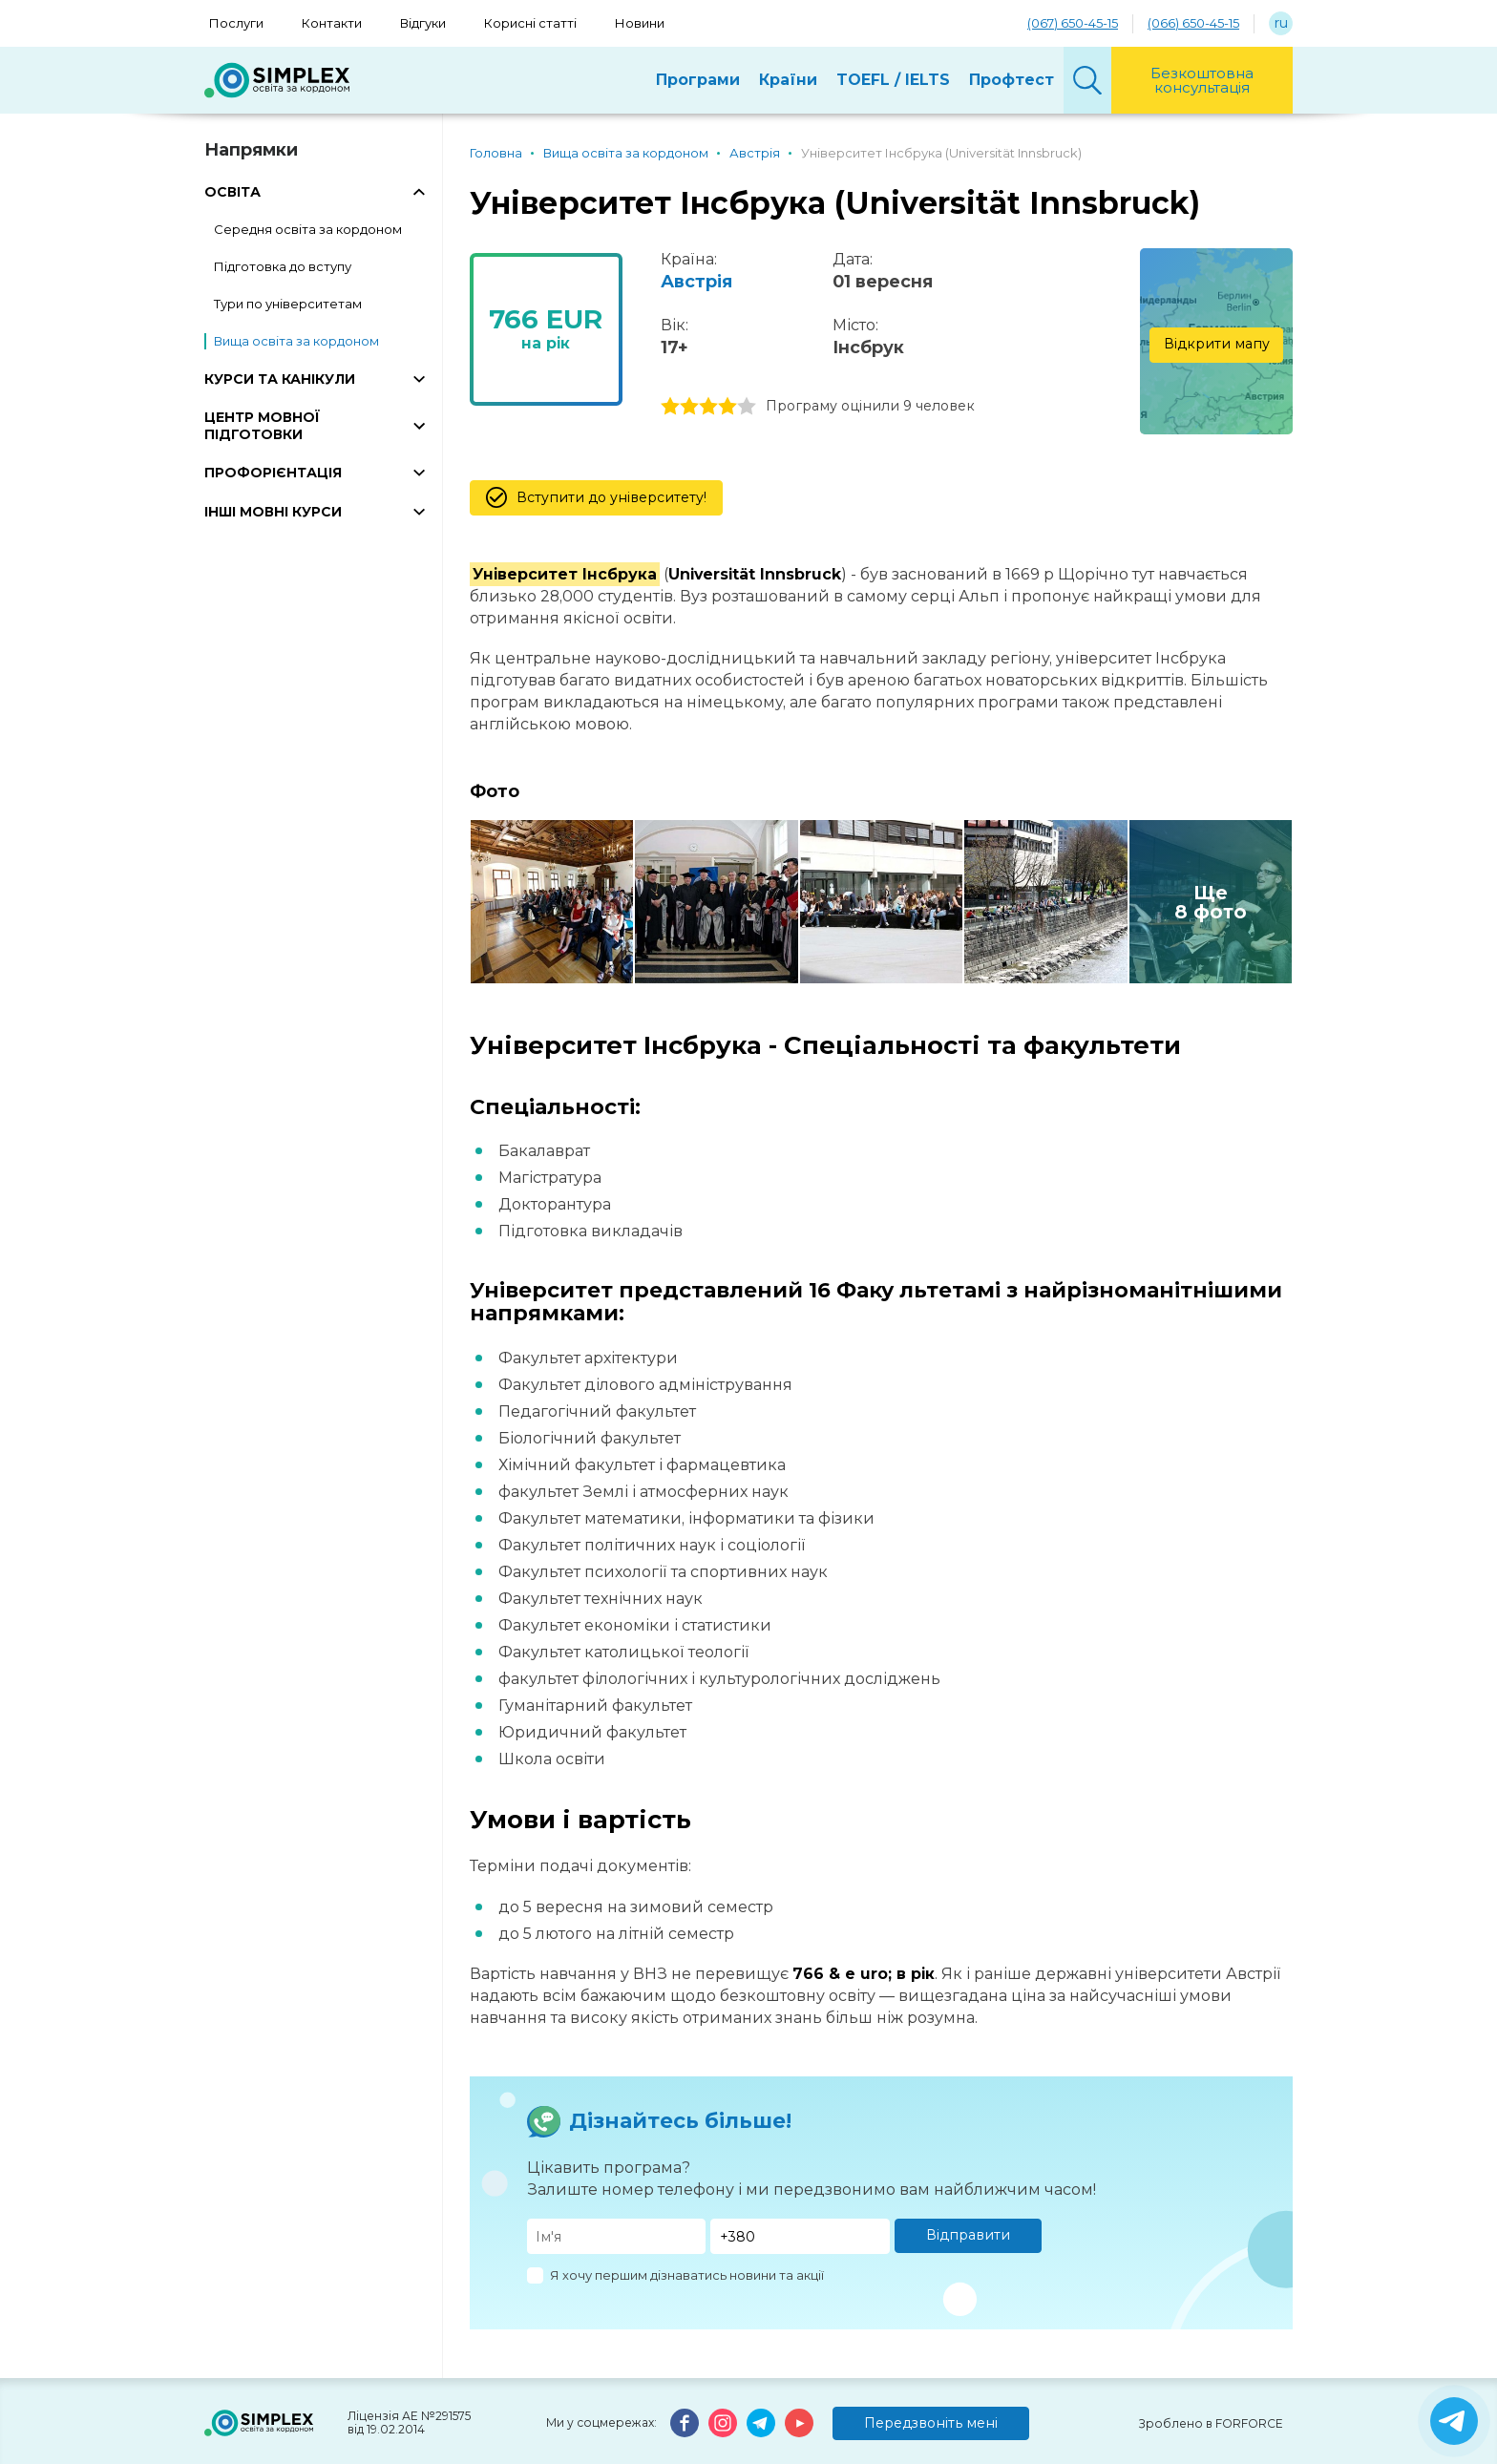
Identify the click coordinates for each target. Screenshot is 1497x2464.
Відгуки (423, 23)
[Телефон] (800, 2236)
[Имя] (616, 2236)
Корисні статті (530, 23)
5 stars (746, 406)
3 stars (708, 406)
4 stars (727, 406)
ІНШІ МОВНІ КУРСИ (273, 511)
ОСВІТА (232, 191)
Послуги (236, 23)
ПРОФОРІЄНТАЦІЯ (273, 472)
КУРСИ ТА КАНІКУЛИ (279, 379)
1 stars (670, 406)
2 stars (689, 406)
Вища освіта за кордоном (296, 340)
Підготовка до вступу (282, 266)
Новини (639, 23)
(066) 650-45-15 (1193, 23)
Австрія (696, 281)
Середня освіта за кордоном (308, 229)
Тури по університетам (288, 303)
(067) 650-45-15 (1072, 23)
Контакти (332, 23)
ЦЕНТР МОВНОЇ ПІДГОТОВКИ (262, 426)
